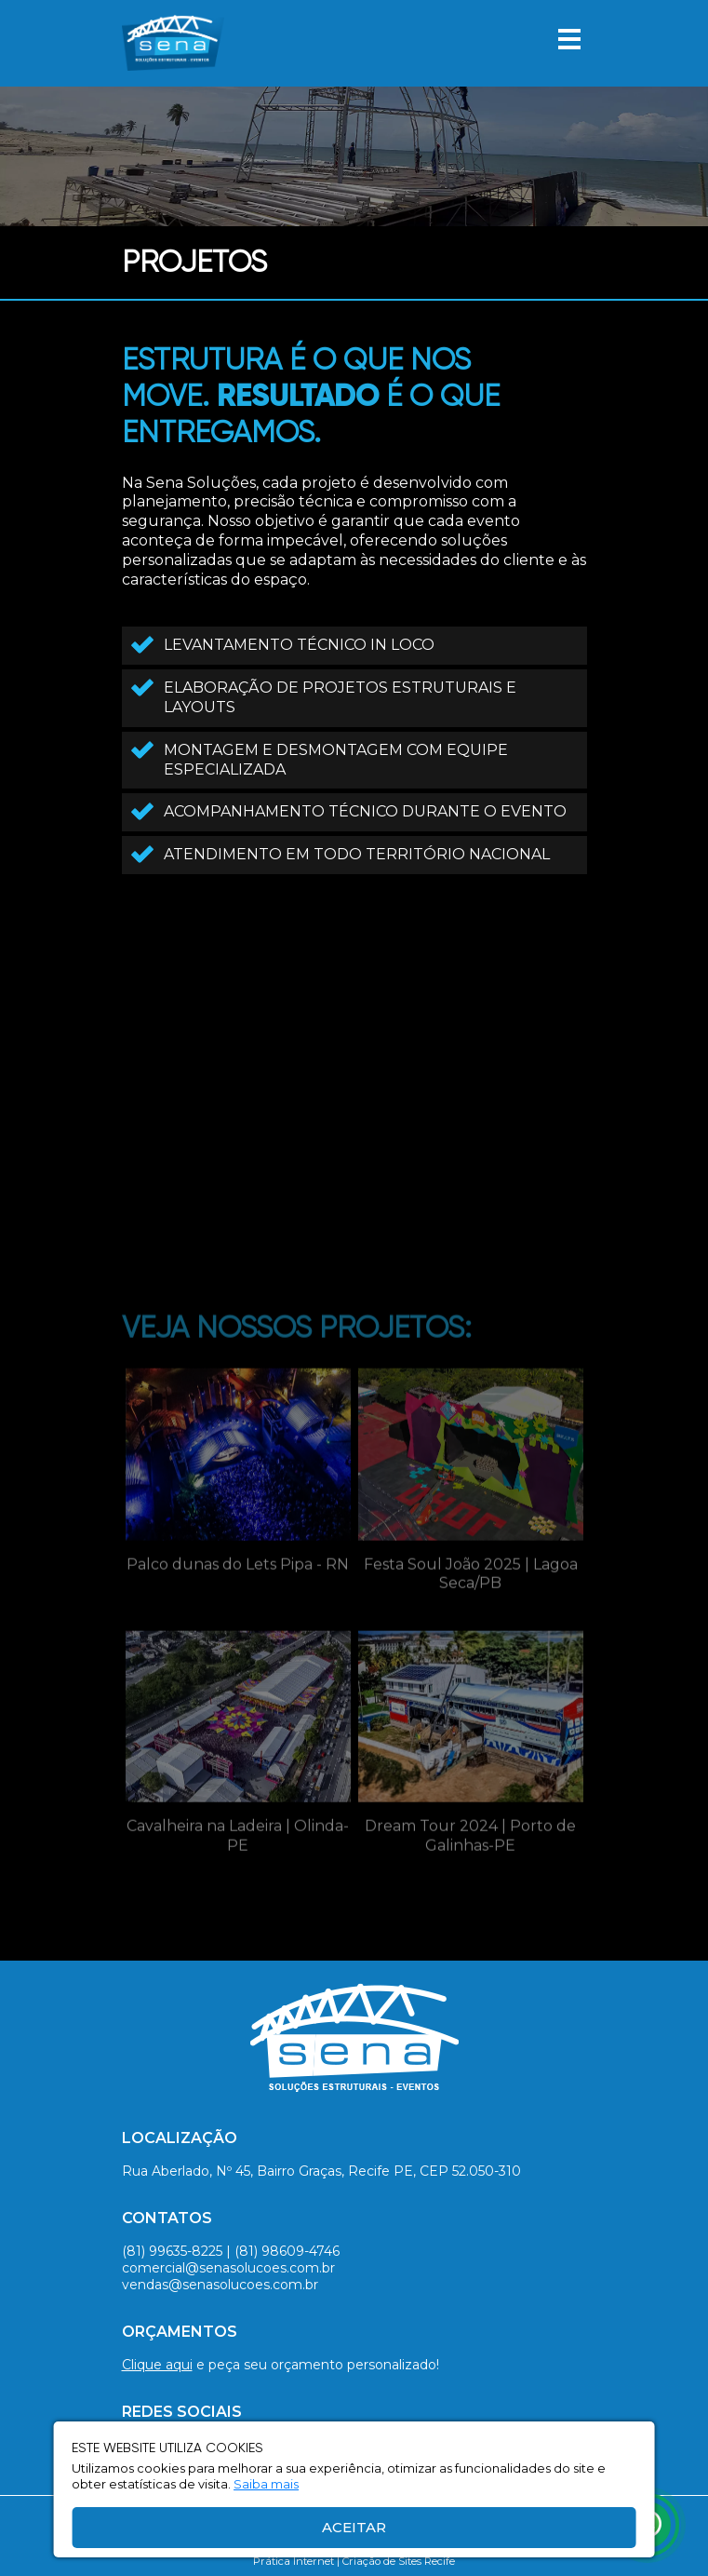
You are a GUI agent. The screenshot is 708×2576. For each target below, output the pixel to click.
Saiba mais (266, 2483)
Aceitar (354, 2527)
